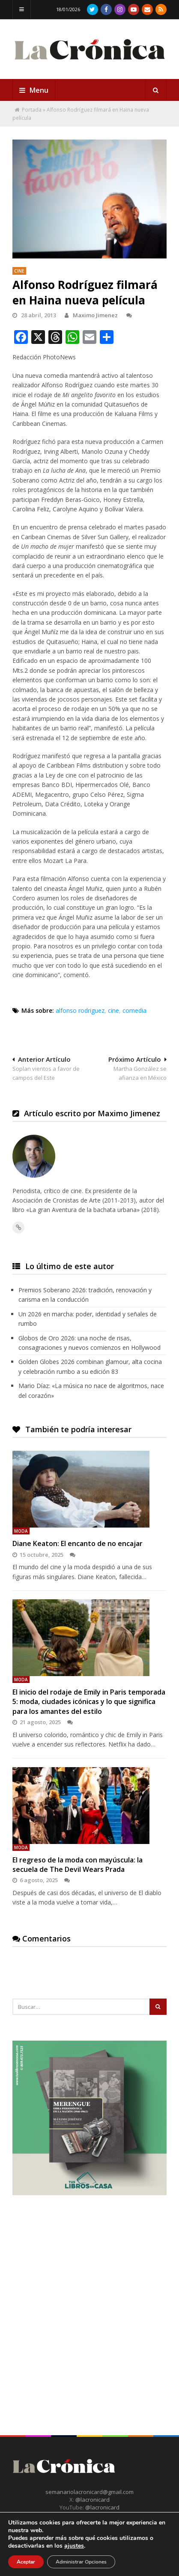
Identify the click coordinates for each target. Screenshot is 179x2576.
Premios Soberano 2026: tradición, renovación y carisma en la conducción (85, 1294)
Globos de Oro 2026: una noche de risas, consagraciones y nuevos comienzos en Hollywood (89, 1343)
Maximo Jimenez (91, 315)
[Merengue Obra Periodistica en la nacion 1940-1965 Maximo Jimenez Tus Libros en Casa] (89, 2193)
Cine (19, 270)
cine (113, 1010)
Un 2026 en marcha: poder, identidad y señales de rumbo (87, 1318)
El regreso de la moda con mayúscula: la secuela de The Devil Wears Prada (77, 1864)
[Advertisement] (89, 2300)
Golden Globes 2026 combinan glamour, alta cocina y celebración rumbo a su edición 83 (90, 1366)
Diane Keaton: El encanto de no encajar (77, 1543)
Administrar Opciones (81, 2561)
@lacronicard (92, 2499)
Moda (21, 1531)
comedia (134, 1010)
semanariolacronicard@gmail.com (89, 2492)
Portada (32, 109)
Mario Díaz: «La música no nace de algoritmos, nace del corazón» (91, 1390)
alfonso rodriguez (80, 1010)
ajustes (74, 2546)
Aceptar (26, 2561)
